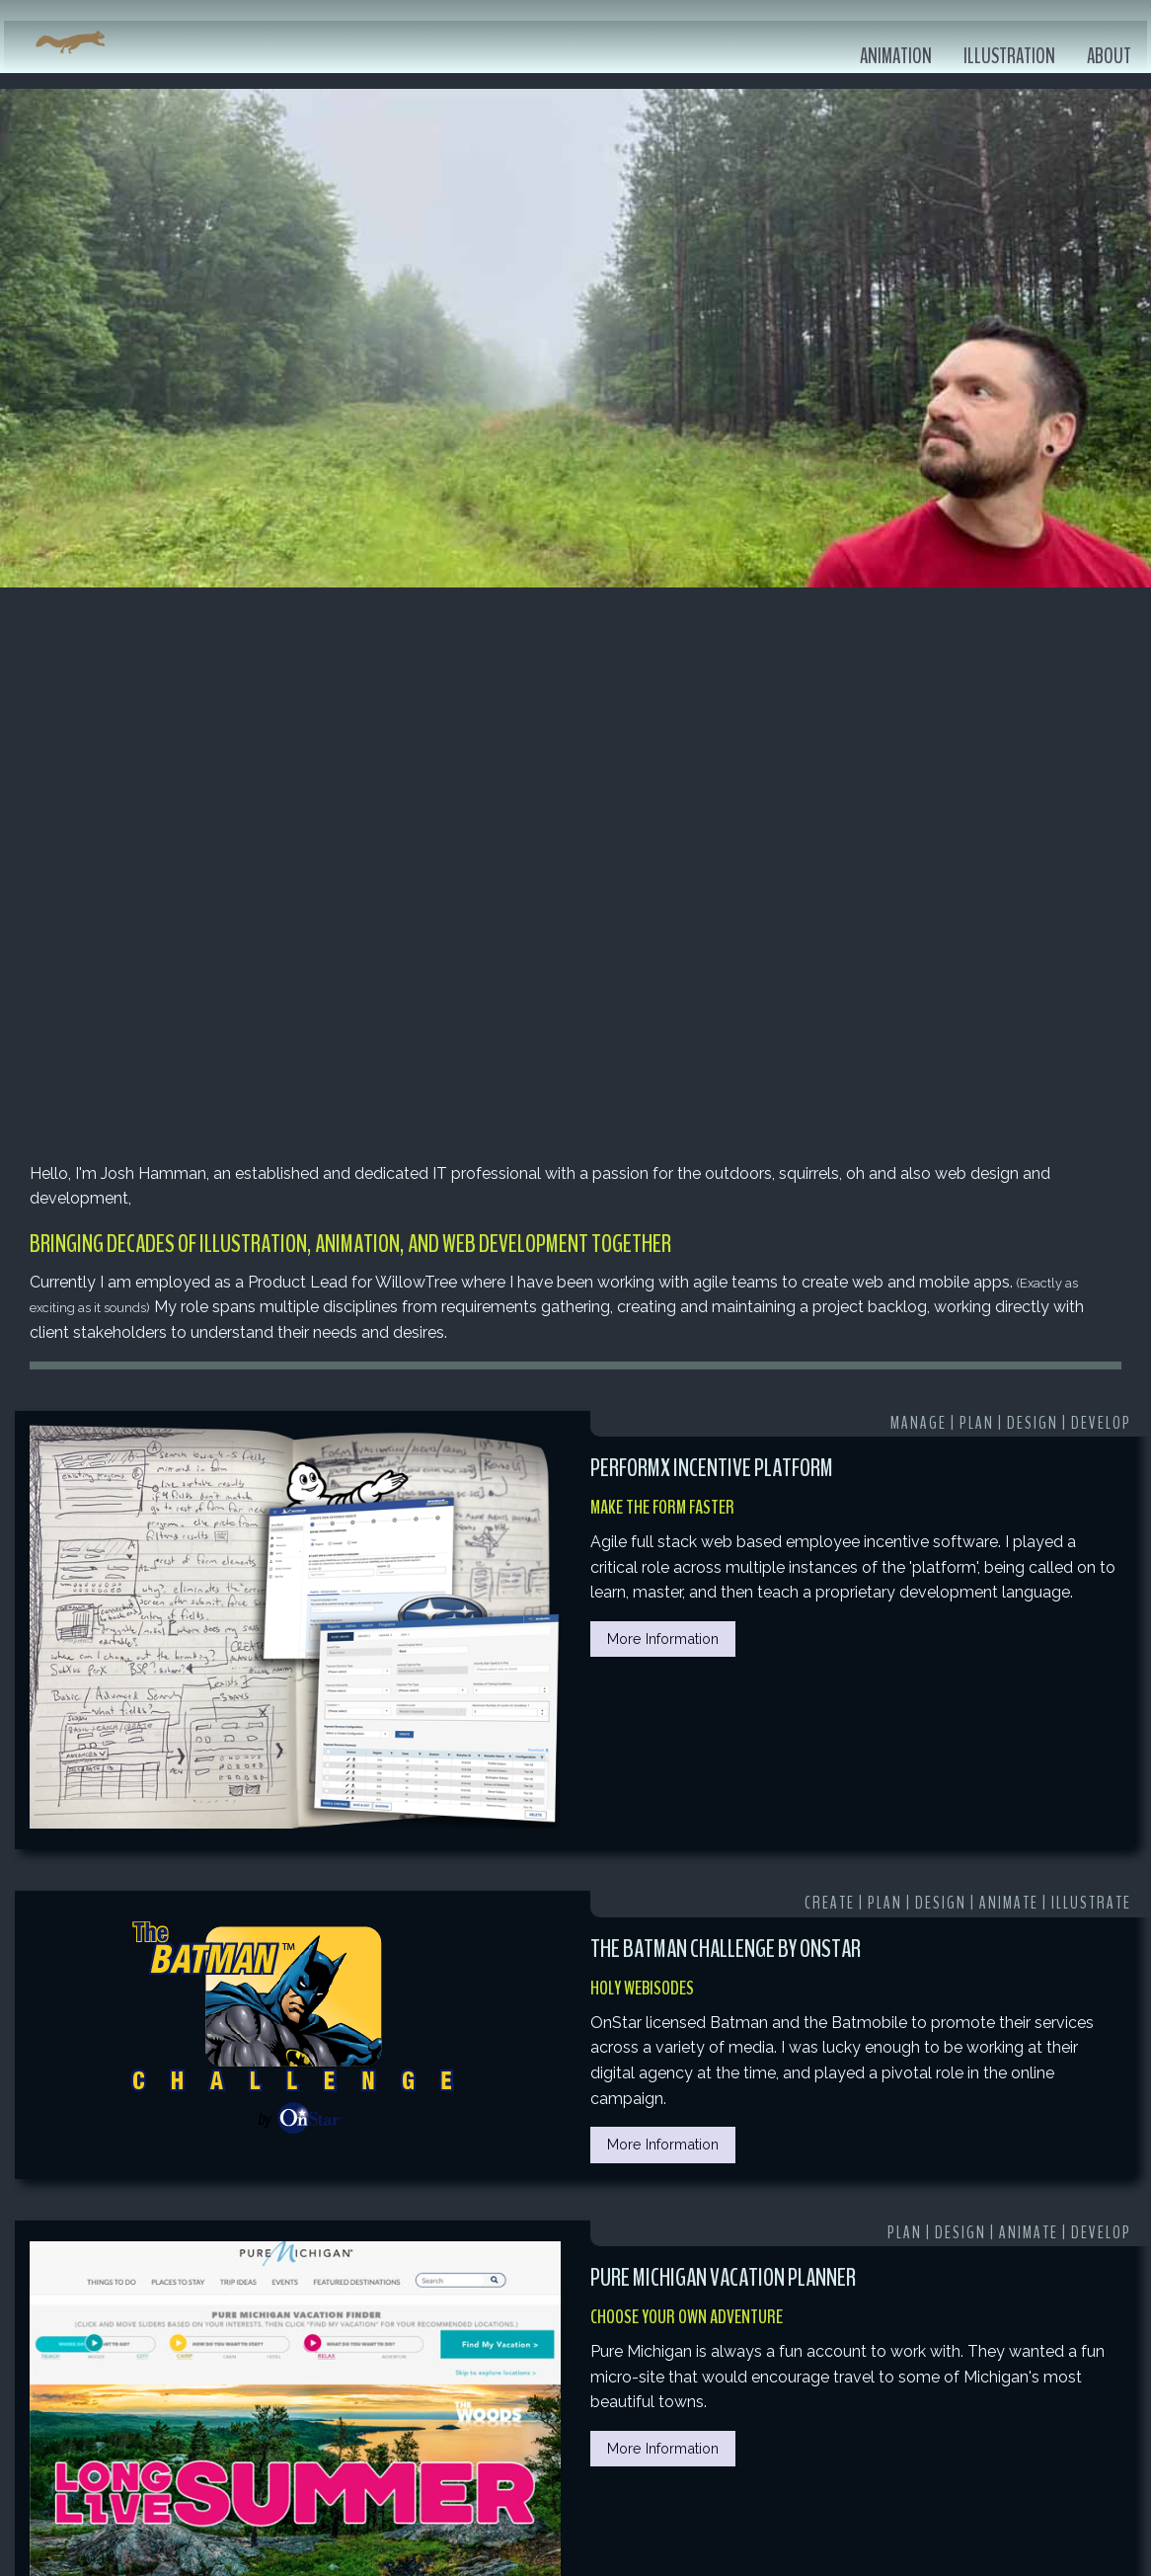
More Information (663, 1638)
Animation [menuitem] (896, 56)
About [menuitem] (1109, 56)
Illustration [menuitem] (1009, 56)
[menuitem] (71, 43)
